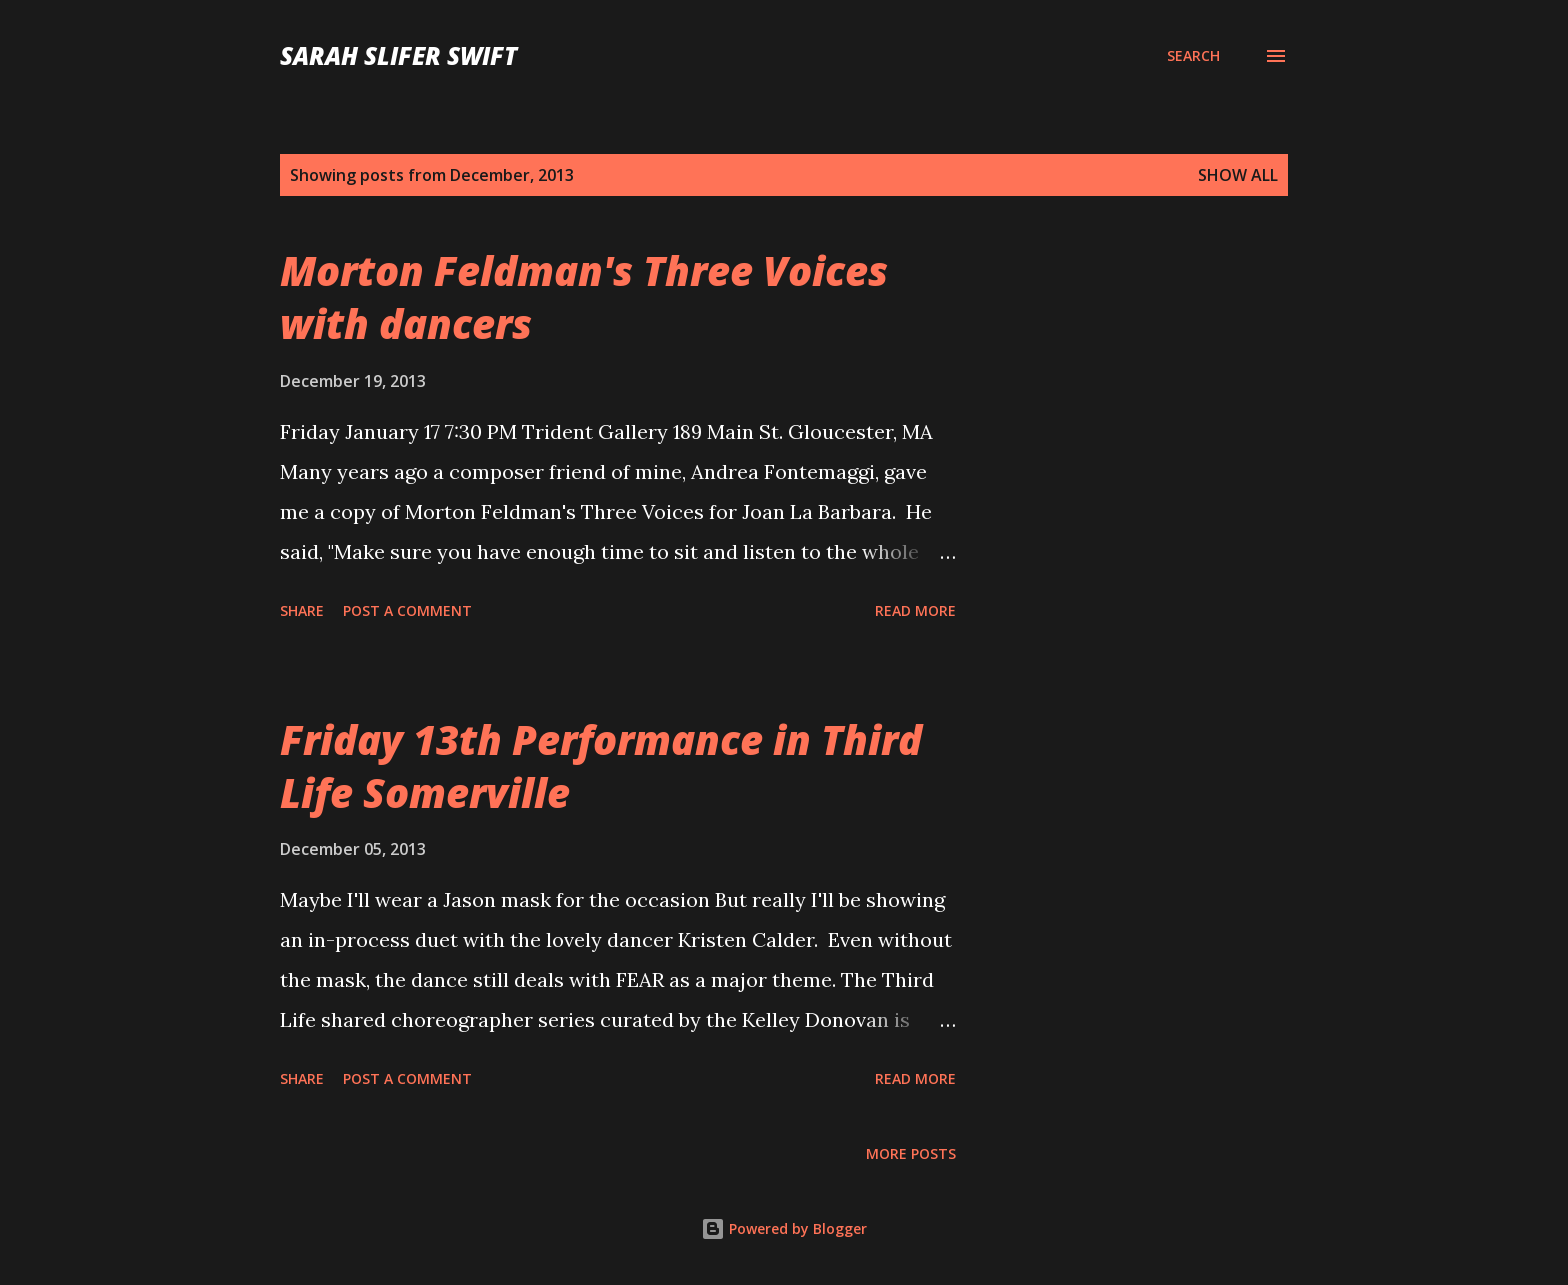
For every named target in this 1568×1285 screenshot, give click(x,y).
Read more (915, 610)
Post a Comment (407, 610)
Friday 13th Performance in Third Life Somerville (601, 766)
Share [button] (302, 610)
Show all (1238, 175)
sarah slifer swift (398, 55)
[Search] (1193, 56)
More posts (911, 1153)
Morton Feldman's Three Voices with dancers (584, 297)
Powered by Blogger (784, 1228)
